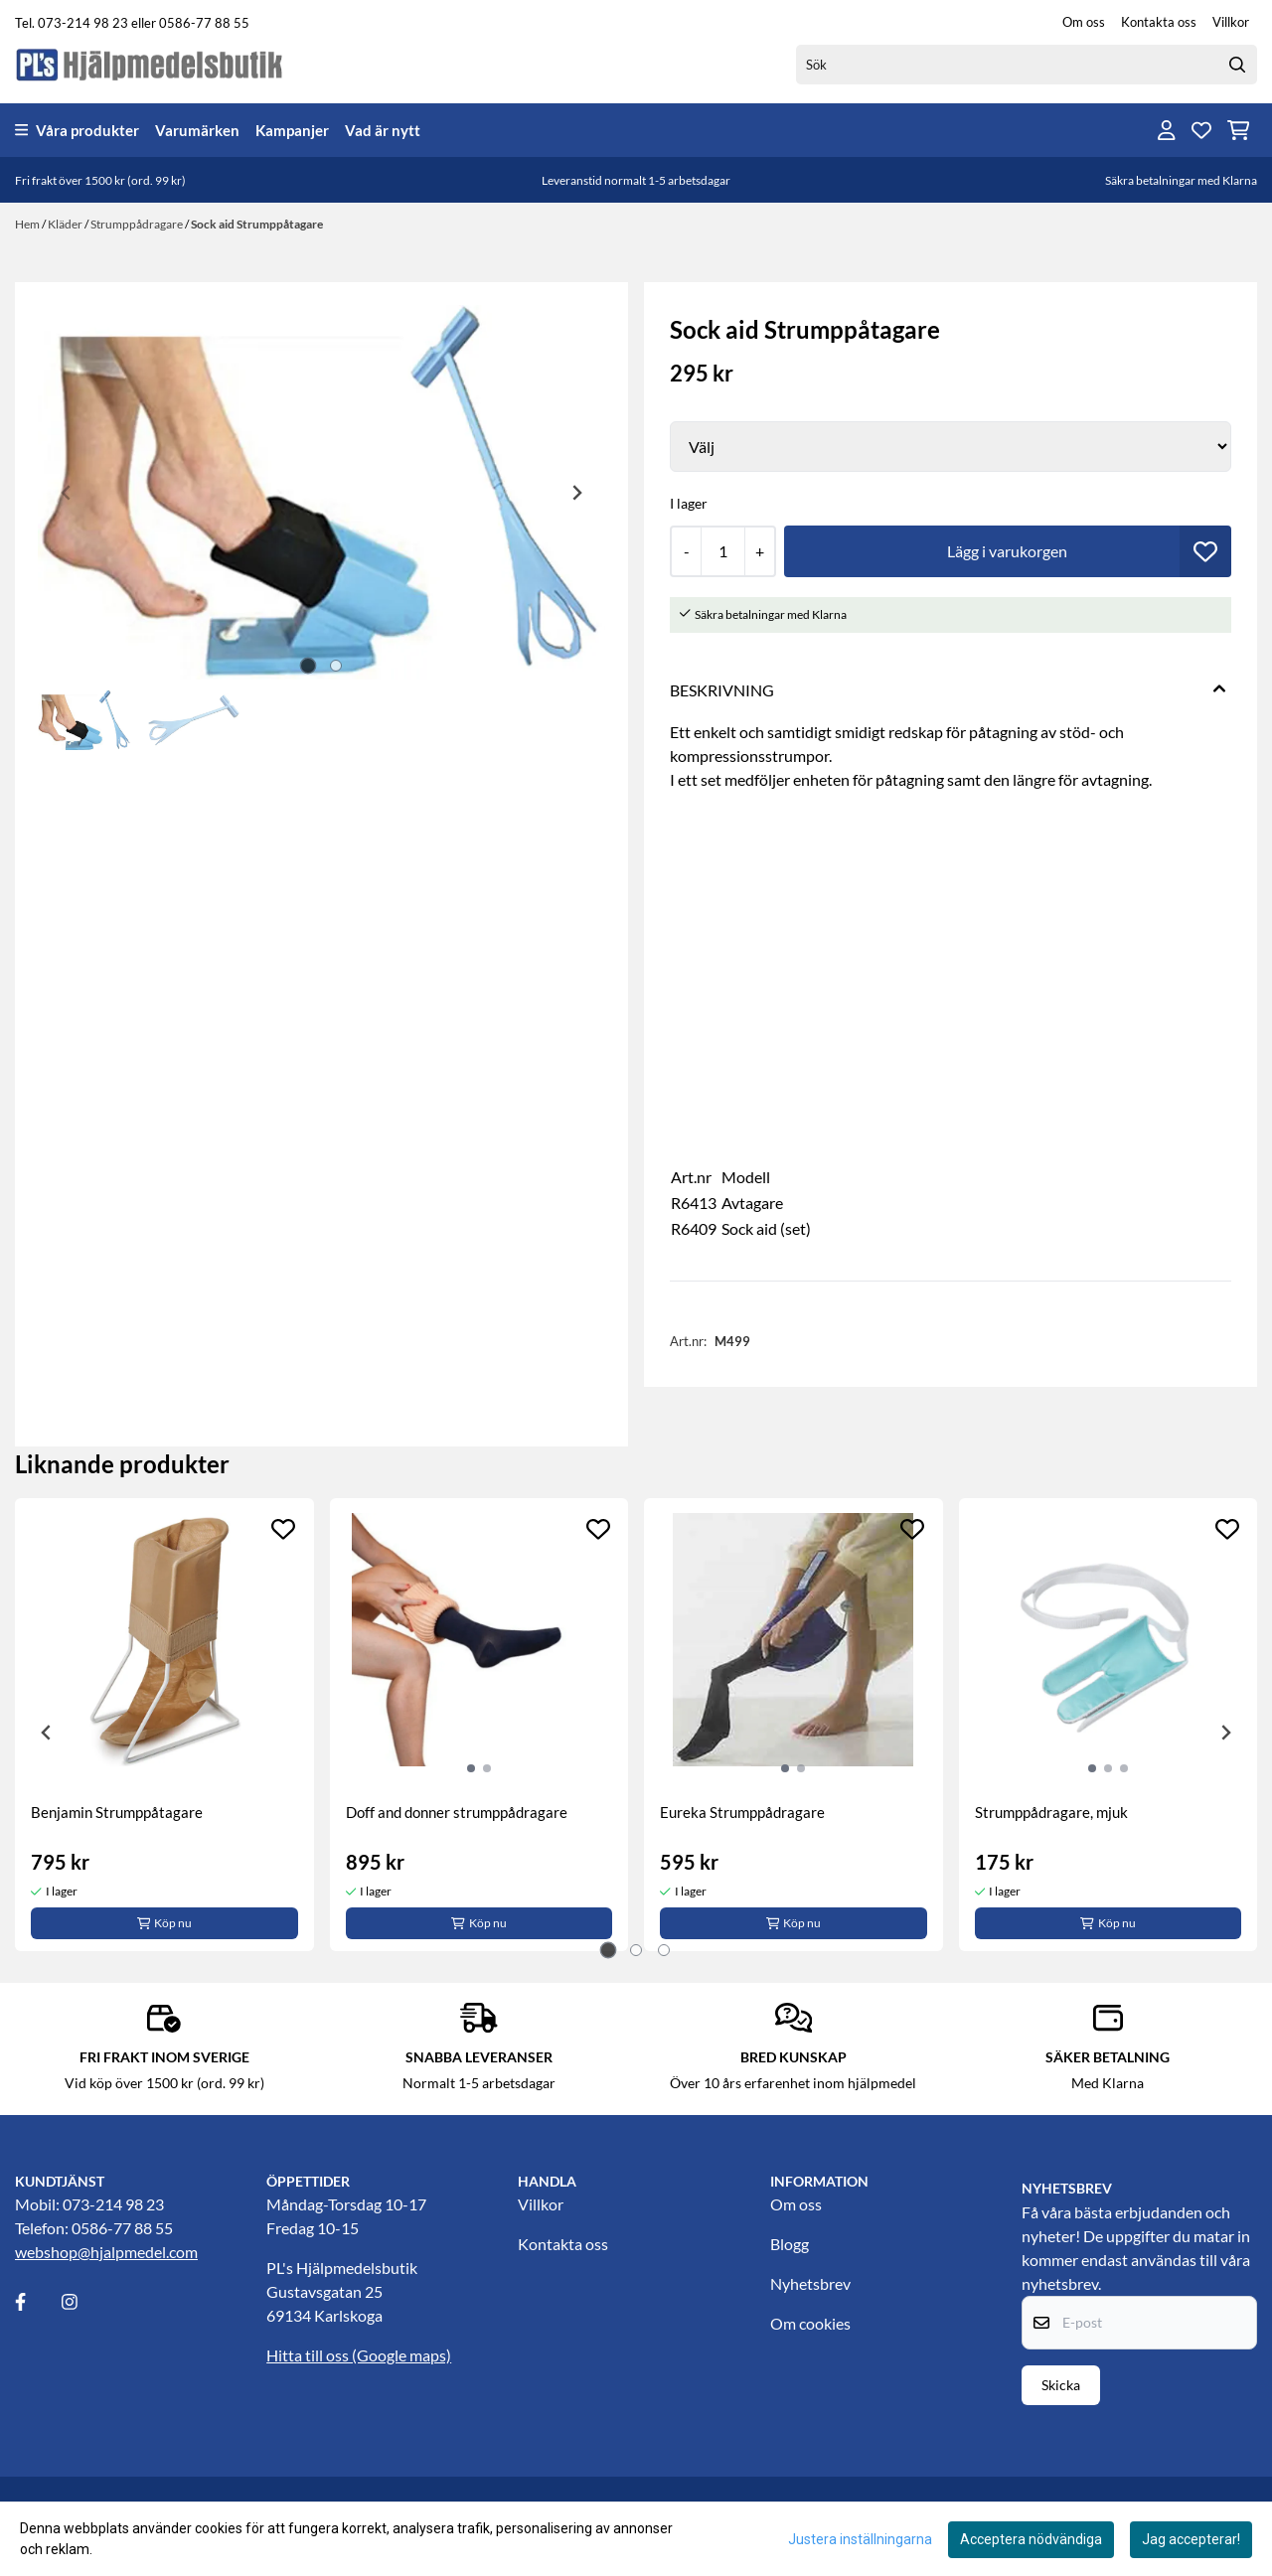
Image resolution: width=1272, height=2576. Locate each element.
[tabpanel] (164, 1724)
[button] (1205, 551)
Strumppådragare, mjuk (1051, 1812)
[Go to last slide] (47, 1732)
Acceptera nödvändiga (1031, 2539)
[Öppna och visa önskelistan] (1201, 130)
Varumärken (197, 130)
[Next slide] (576, 493)
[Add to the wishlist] (283, 1529)
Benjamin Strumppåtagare (117, 1812)
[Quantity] (722, 551)
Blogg (789, 2243)
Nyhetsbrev (810, 2283)
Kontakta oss (1158, 22)
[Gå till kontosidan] (1167, 130)
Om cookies (810, 2323)
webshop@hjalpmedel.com (106, 2251)
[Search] (1237, 64)
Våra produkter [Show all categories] (77, 130)
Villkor (1230, 22)
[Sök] (1026, 64)
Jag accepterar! (1191, 2539)
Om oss (1083, 22)
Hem (28, 224)
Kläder (66, 224)
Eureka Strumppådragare (742, 1812)
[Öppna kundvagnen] (1238, 130)
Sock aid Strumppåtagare (257, 224)
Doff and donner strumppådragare (456, 1812)
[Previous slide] (66, 493)
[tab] (307, 666)
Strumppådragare (137, 224)
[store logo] (150, 64)
